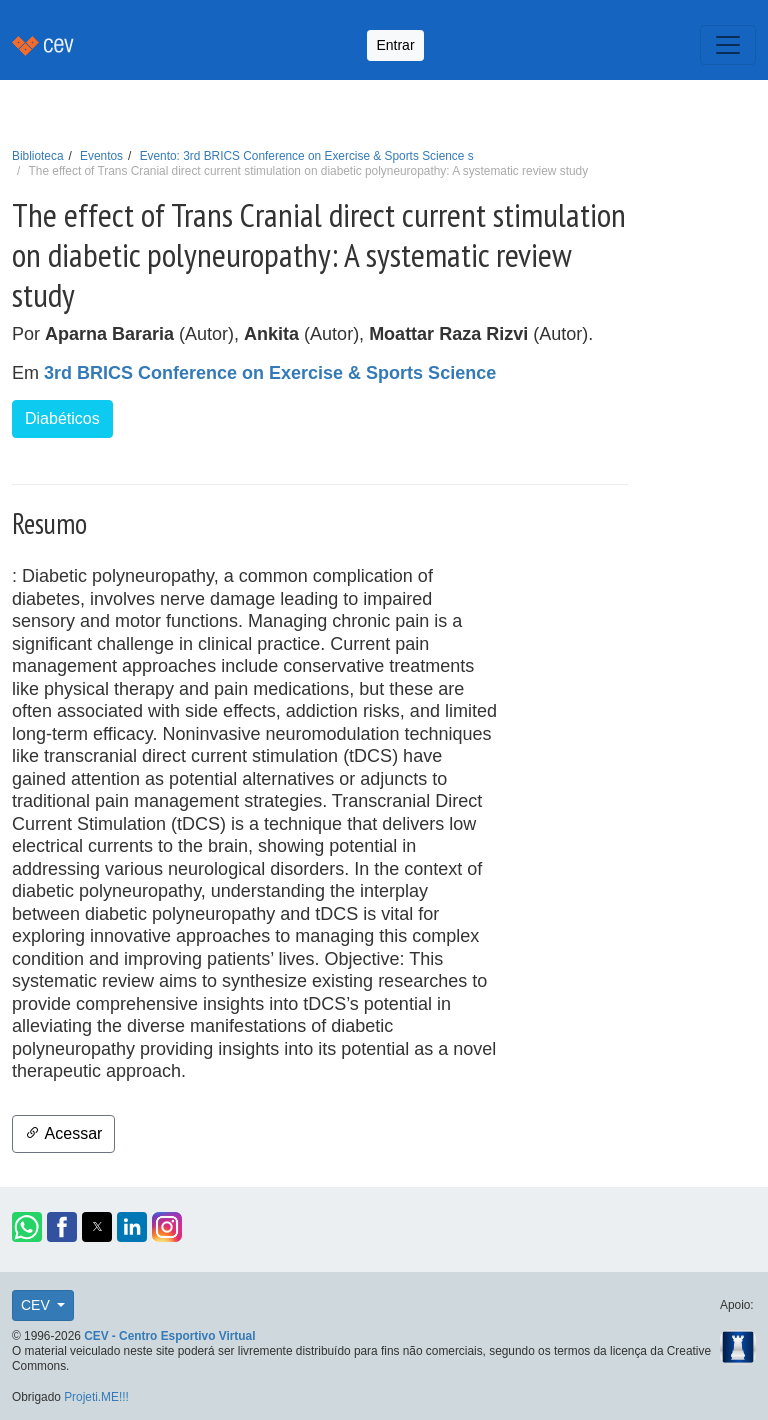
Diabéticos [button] (62, 418)
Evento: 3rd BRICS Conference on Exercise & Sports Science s (307, 156)
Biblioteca (38, 156)
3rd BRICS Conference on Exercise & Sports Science (270, 373)
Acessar (63, 1133)
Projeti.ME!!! (96, 1397)
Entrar (395, 45)
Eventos (101, 156)
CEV (37, 1305)
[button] (27, 1227)
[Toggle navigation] (728, 45)
